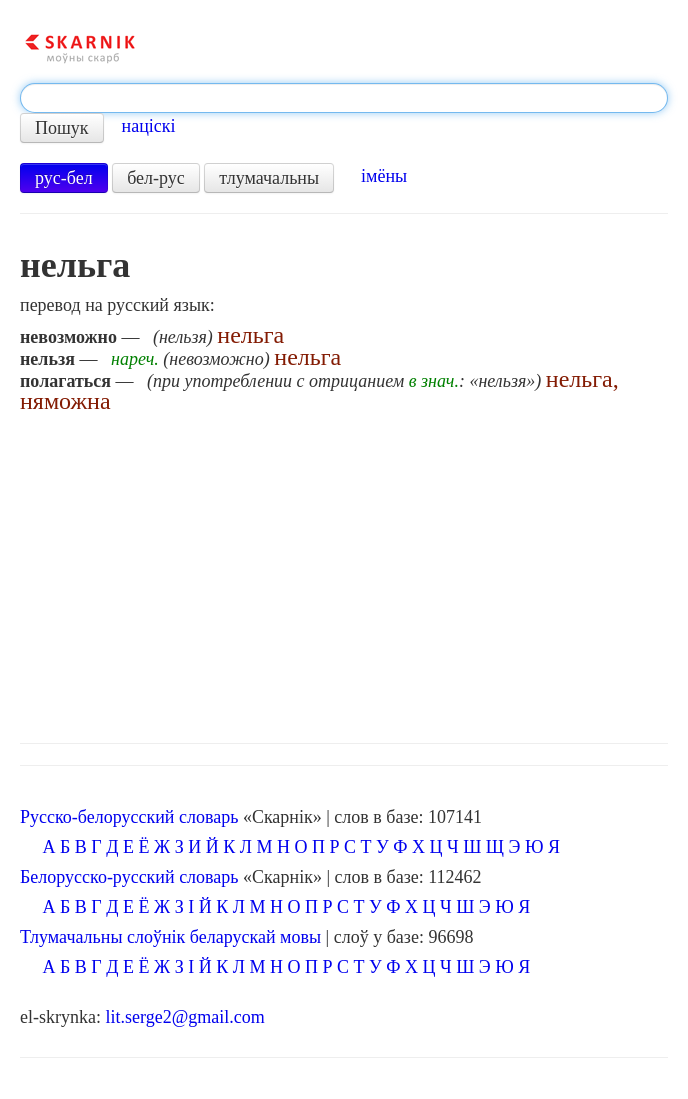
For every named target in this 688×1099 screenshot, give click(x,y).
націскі (149, 126)
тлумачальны (269, 178)
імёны (384, 176)
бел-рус (156, 178)
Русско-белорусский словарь (129, 817)
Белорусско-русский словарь (129, 877)
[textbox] (344, 98)
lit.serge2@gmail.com (184, 1017)
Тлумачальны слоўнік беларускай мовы (170, 937)
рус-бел (64, 178)
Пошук (62, 128)
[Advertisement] (344, 573)
